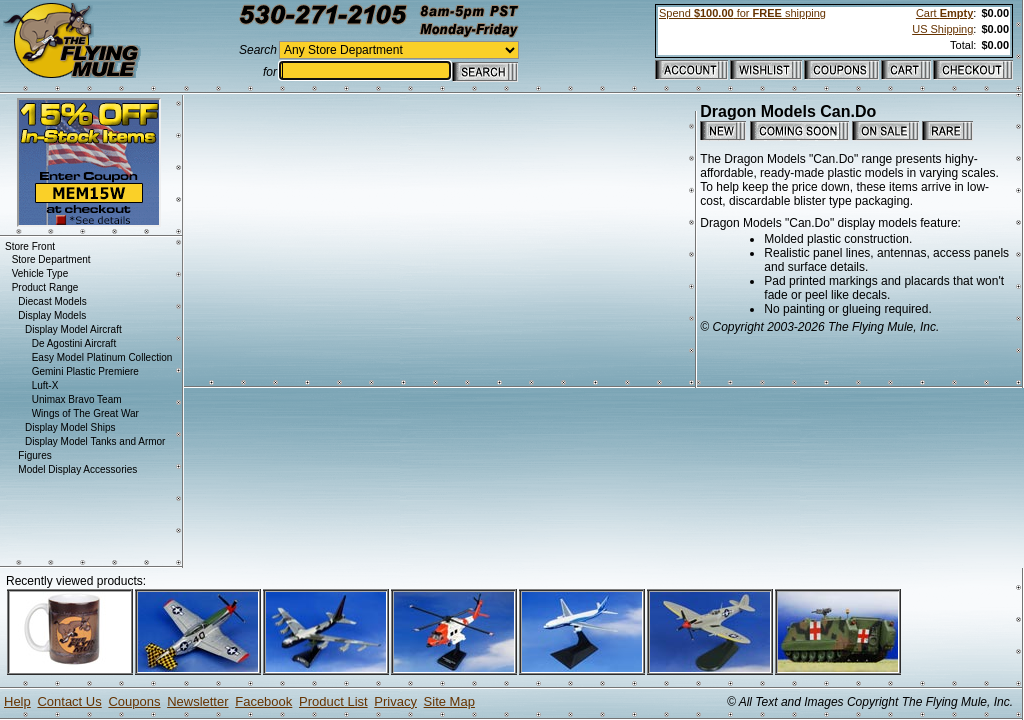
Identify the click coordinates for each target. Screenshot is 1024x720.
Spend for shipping (742, 13)
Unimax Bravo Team (77, 399)
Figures (34, 455)
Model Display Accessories (77, 469)
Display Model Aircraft (73, 329)
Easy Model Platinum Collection (102, 357)
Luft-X (45, 385)
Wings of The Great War (85, 413)
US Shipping (942, 29)
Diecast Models (52, 301)
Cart (944, 13)
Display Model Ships (70, 427)
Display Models (52, 315)
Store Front (30, 246)
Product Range (45, 287)
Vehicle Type (40, 273)
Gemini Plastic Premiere (85, 371)
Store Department (51, 259)
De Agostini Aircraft (74, 343)
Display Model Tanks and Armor (95, 441)
